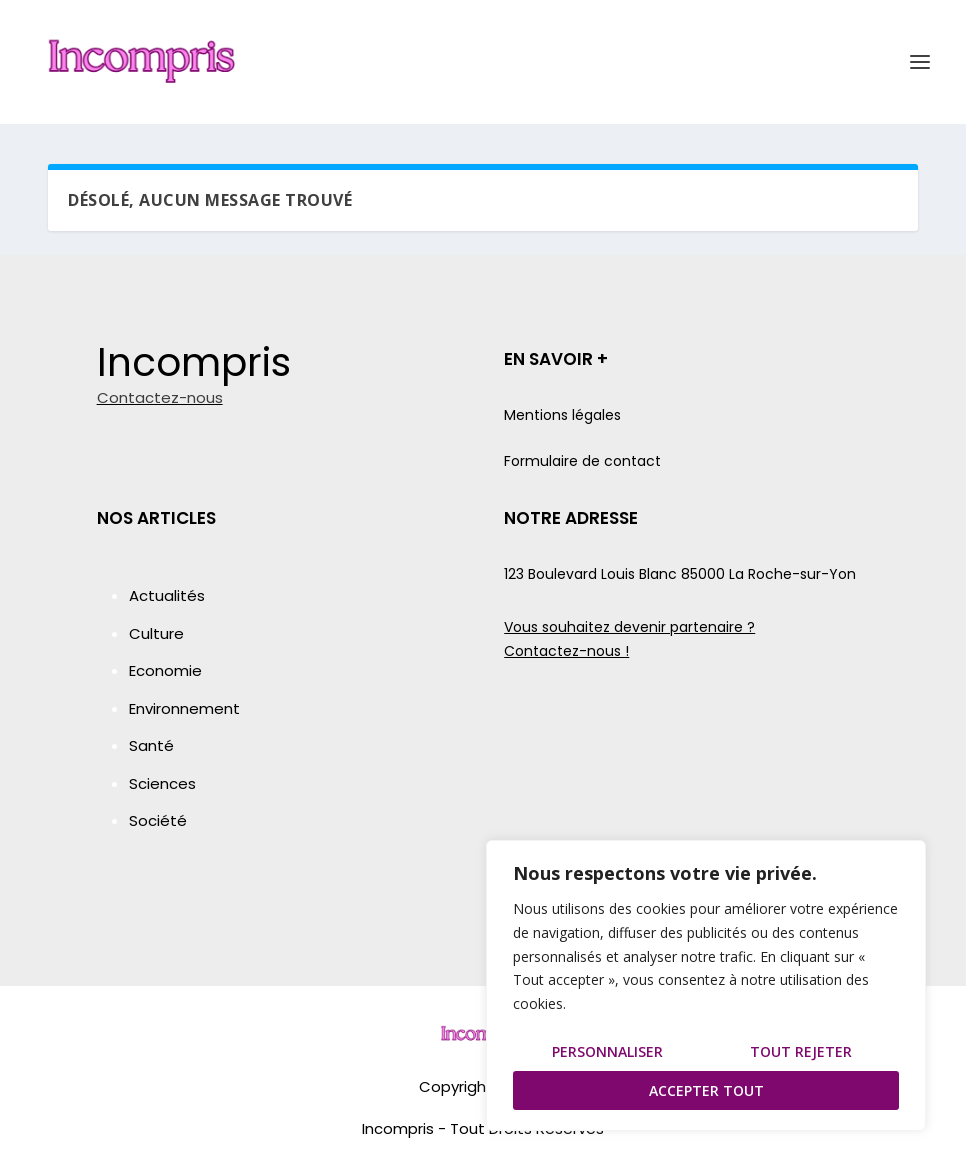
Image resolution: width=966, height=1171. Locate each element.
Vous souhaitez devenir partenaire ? (629, 627)
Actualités (167, 595)
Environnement (184, 708)
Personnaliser (607, 1051)
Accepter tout (706, 1090)
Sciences (162, 783)
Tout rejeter (801, 1051)
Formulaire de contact (582, 461)
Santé (151, 745)
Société (158, 820)
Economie (165, 670)
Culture (156, 633)
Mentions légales (562, 415)
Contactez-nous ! (566, 651)
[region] (706, 985)
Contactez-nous (160, 397)
